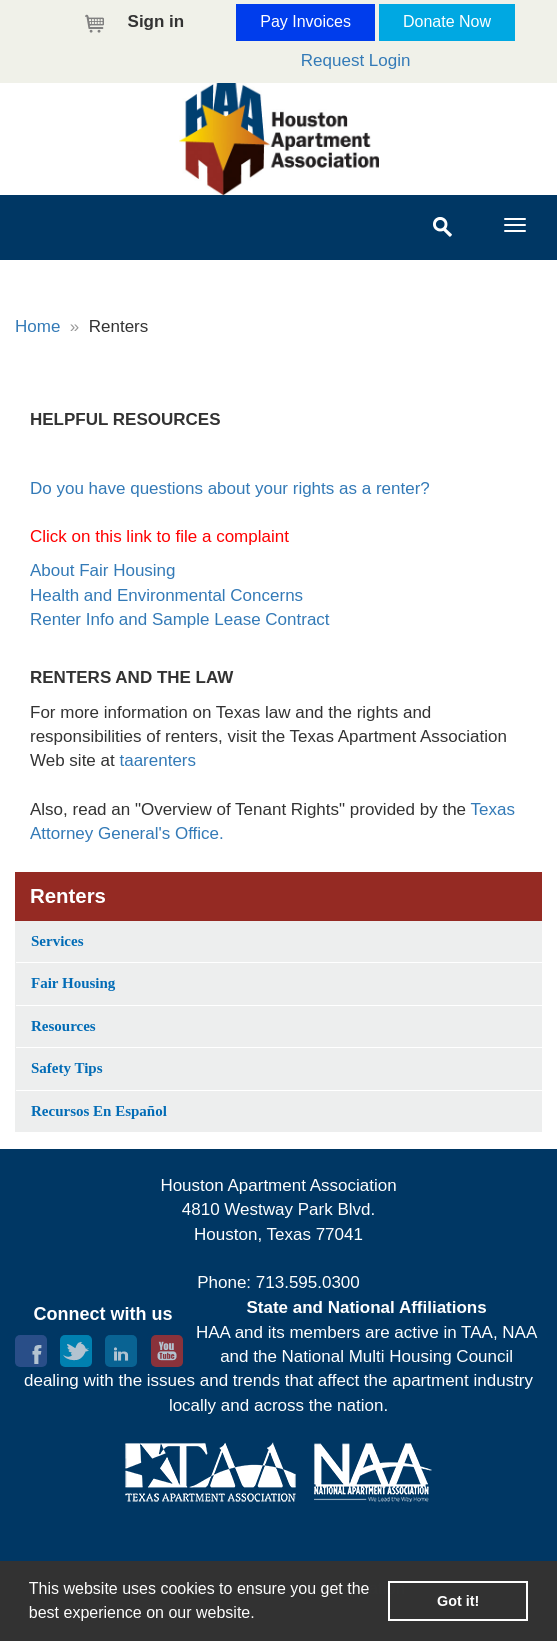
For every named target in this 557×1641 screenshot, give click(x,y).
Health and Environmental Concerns (166, 595)
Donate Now (447, 21)
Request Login (356, 60)
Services (57, 941)
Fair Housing (73, 983)
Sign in (156, 21)
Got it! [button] (458, 1601)
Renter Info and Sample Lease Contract (180, 619)
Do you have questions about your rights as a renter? (230, 488)
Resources (63, 1026)
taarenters (157, 760)
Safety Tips (67, 1068)
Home (37, 326)
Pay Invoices (305, 21)
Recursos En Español (99, 1111)
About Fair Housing (103, 570)
